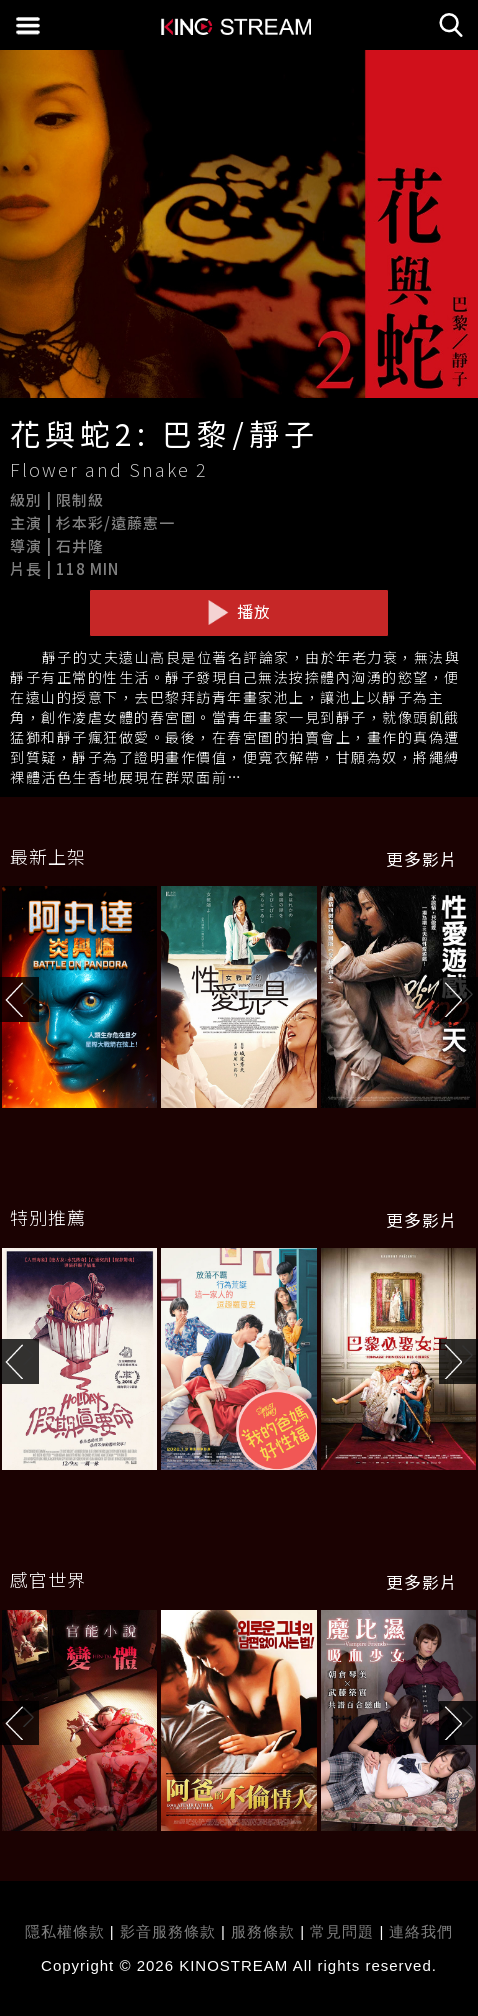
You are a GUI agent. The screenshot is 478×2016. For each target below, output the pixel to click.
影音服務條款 (168, 1931)
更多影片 (422, 859)
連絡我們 (421, 1931)
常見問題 (342, 1931)
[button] (458, 999)
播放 (239, 612)
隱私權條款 (65, 1931)
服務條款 (265, 1931)
